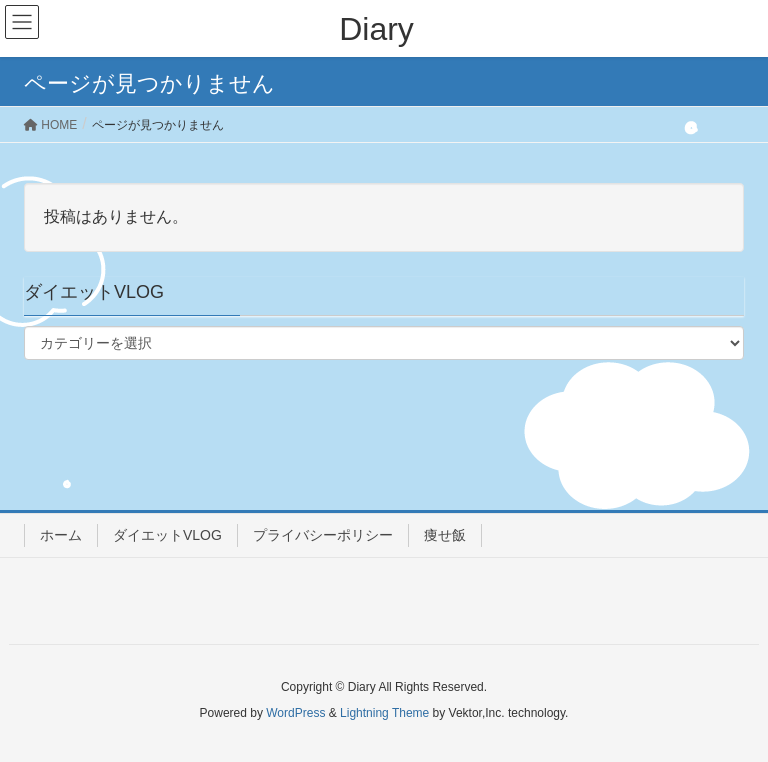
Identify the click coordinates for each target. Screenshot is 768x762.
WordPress (295, 713)
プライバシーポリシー (323, 535)
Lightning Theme (384, 713)
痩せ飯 (445, 535)
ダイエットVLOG (167, 535)
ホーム (61, 535)
